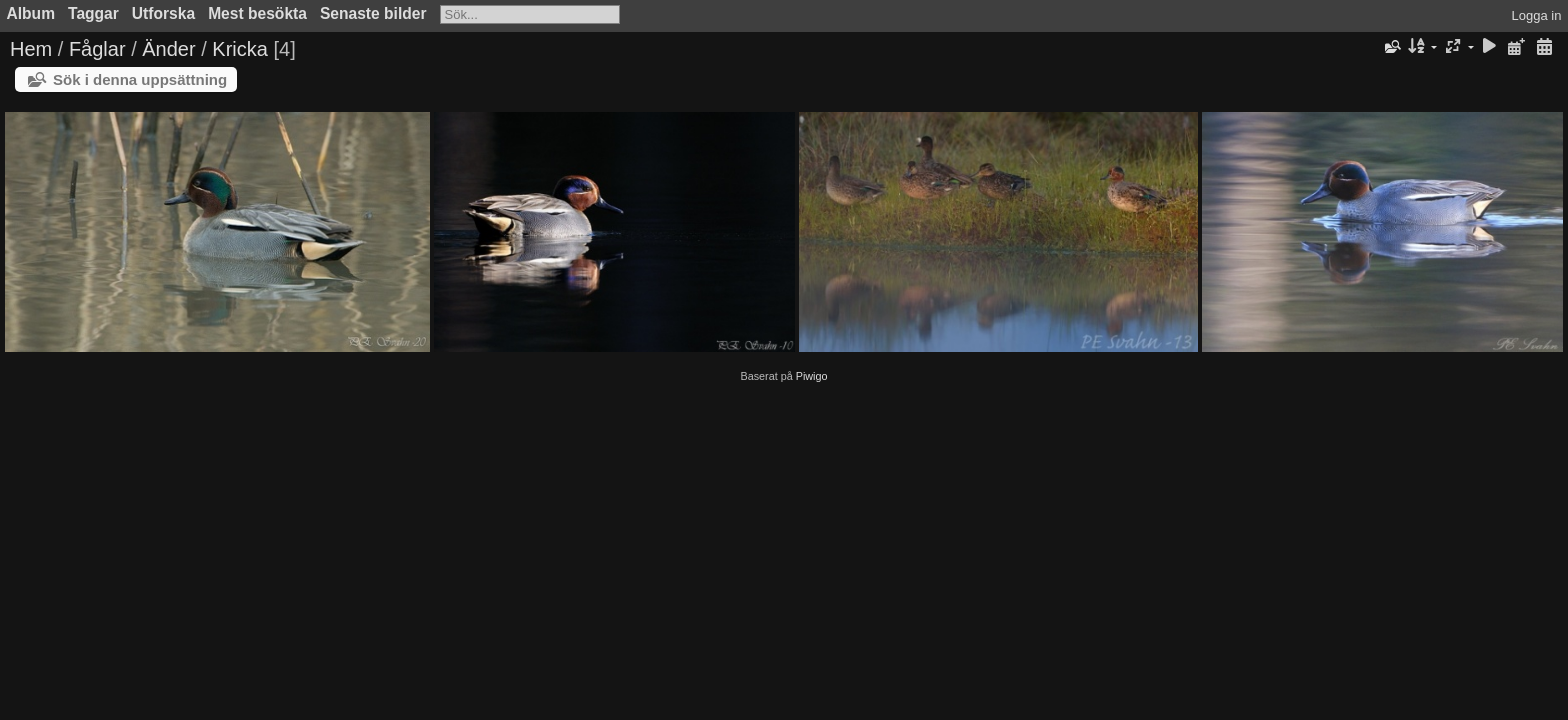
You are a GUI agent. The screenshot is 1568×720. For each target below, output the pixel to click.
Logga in (1537, 15)
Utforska (163, 13)
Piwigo (812, 376)
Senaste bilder (373, 13)
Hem (31, 49)
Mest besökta (257, 13)
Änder (168, 49)
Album (31, 13)
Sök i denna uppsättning (140, 79)
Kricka (240, 49)
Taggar (93, 13)
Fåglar (97, 49)
